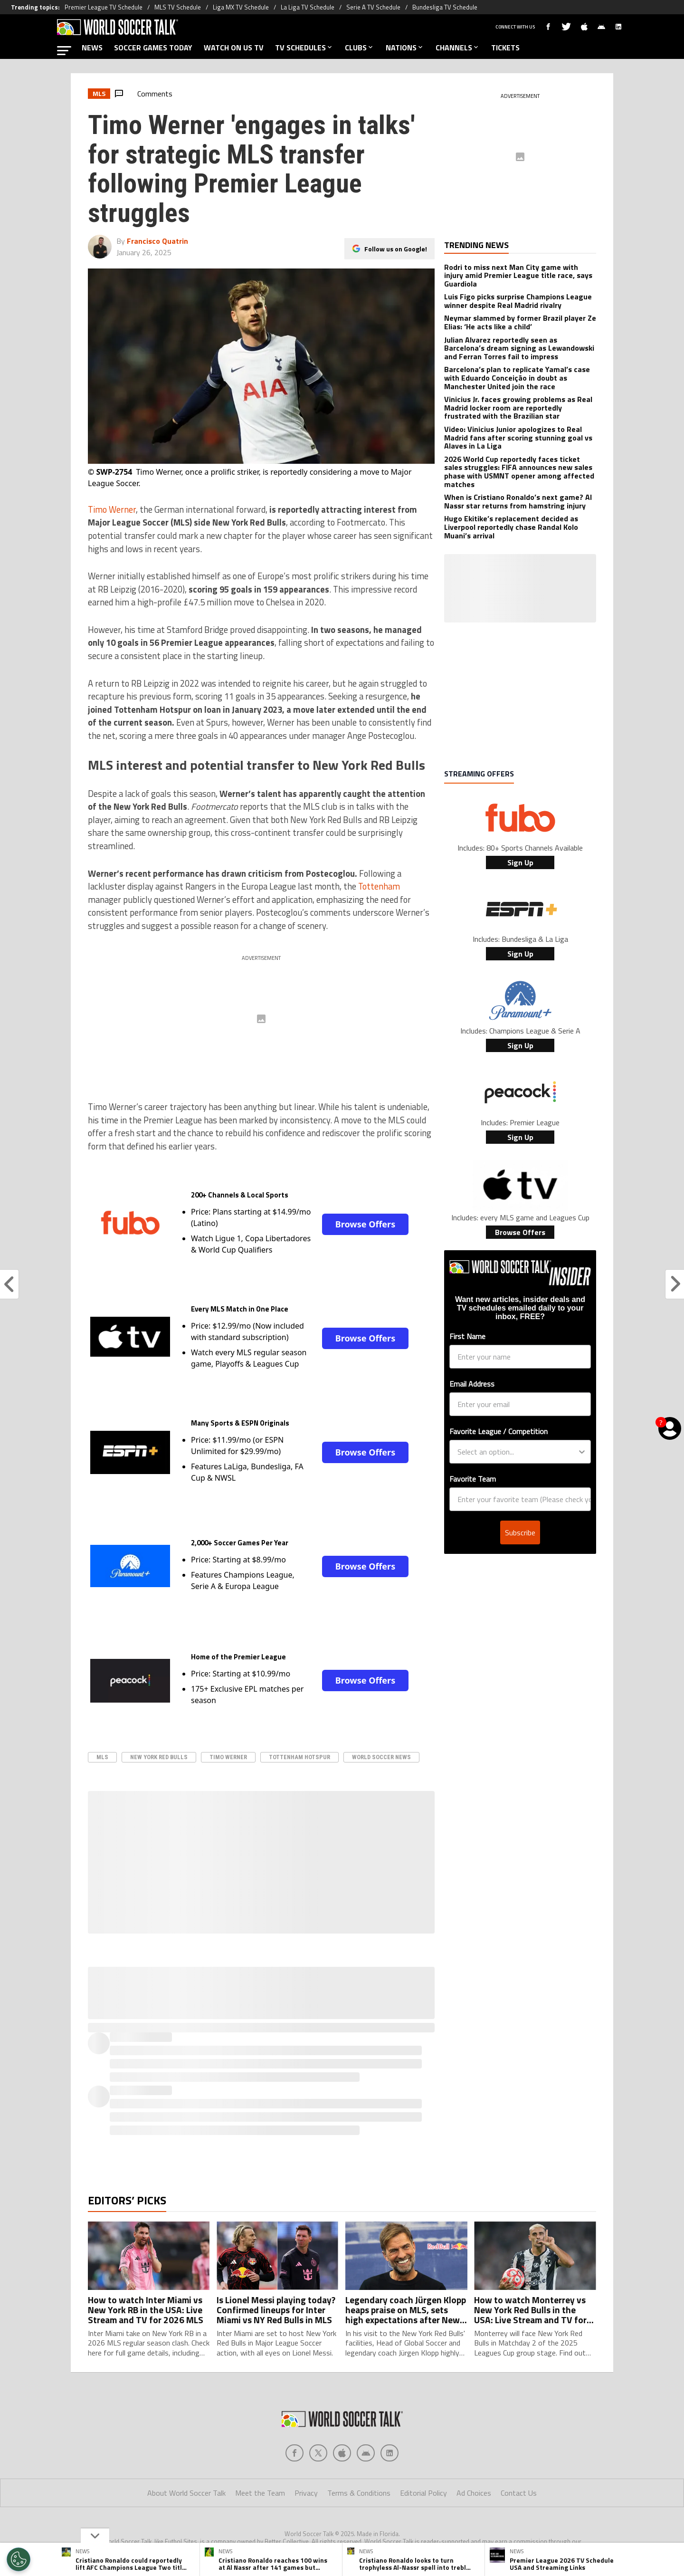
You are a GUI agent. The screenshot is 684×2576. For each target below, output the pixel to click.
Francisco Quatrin (157, 241)
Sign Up (520, 862)
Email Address (471, 1383)
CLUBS (359, 47)
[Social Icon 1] (318, 2453)
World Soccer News (381, 1757)
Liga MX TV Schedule (241, 7)
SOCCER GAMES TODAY (153, 47)
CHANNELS (458, 47)
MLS (102, 1757)
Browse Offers (365, 1224)
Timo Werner (112, 509)
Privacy (306, 2493)
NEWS (92, 47)
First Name (467, 1336)
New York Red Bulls (159, 1757)
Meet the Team (260, 2493)
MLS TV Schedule (177, 7)
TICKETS (505, 47)
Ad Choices (473, 2493)
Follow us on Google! (395, 249)
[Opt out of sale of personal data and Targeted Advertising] (18, 2559)
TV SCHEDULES (304, 47)
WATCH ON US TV (234, 47)
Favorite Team (472, 1478)
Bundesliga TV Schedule (444, 7)
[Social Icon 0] (294, 2453)
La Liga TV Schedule (307, 7)
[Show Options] (582, 1451)
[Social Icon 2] (342, 2453)
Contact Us (519, 2493)
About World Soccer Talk (186, 2493)
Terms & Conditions (358, 2493)
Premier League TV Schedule (103, 7)
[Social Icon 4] (389, 2453)
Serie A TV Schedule (373, 7)
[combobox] (517, 1451)
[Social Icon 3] (365, 2453)
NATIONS (405, 47)
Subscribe (520, 1532)
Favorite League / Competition (498, 1431)
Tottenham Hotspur (299, 1757)
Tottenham (379, 886)
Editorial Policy (423, 2493)
